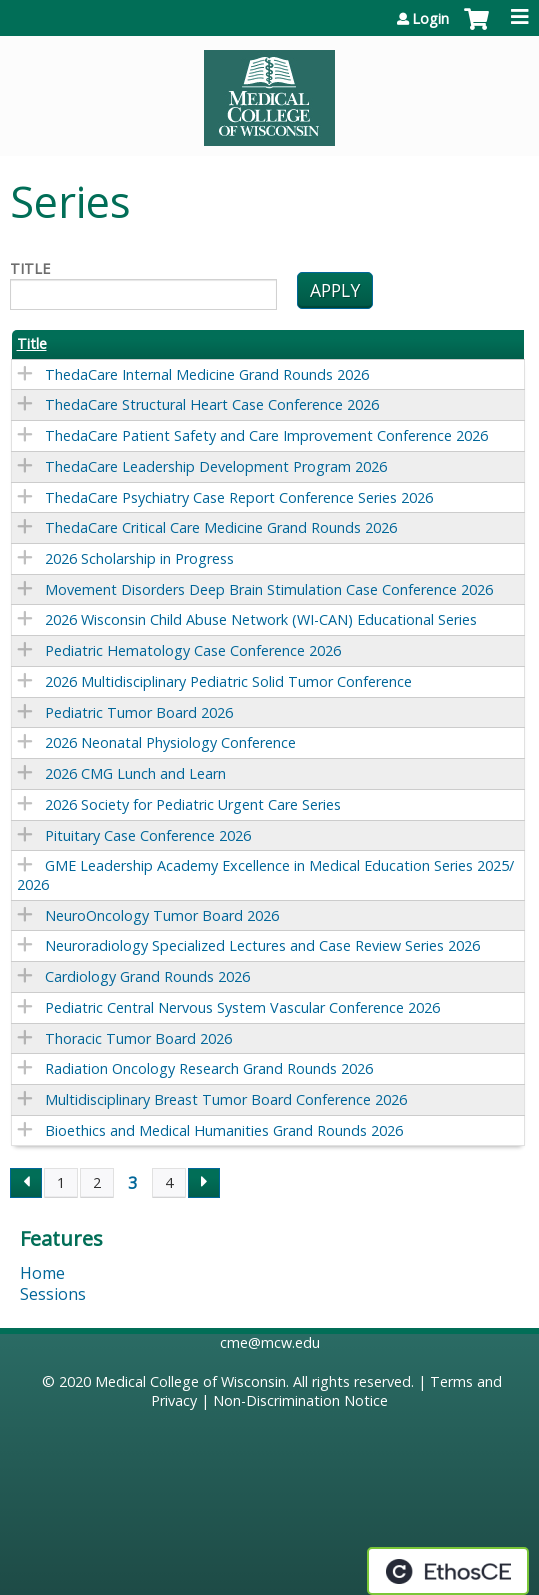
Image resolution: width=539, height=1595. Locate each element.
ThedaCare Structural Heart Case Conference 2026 (212, 404)
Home (42, 1273)
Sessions (53, 1294)
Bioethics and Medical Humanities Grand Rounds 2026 (224, 1130)
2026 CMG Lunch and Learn (135, 773)
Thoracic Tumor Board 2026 (138, 1038)
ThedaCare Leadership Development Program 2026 (216, 466)
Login (430, 19)
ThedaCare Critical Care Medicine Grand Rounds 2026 (221, 527)
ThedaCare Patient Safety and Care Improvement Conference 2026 (266, 435)
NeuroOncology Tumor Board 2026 (162, 915)
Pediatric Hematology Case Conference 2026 (193, 650)
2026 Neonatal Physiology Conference (170, 742)
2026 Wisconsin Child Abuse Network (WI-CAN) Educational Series (261, 619)
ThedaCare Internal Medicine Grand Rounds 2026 (207, 374)
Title (30, 269)
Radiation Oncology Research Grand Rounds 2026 (209, 1068)
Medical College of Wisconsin (190, 1381)
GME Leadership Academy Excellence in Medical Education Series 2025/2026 (265, 875)
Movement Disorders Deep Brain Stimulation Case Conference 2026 (269, 589)
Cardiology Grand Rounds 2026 (147, 976)
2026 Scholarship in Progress (139, 558)
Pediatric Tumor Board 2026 (139, 712)
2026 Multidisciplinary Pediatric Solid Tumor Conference (228, 681)
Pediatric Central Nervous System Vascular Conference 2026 (242, 1007)
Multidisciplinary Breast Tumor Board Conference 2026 (226, 1099)
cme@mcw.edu (270, 1342)
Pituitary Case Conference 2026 (148, 835)
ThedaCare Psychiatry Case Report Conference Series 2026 (239, 497)
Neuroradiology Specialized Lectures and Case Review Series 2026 (262, 945)
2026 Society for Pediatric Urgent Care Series (193, 804)
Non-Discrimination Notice (300, 1400)
